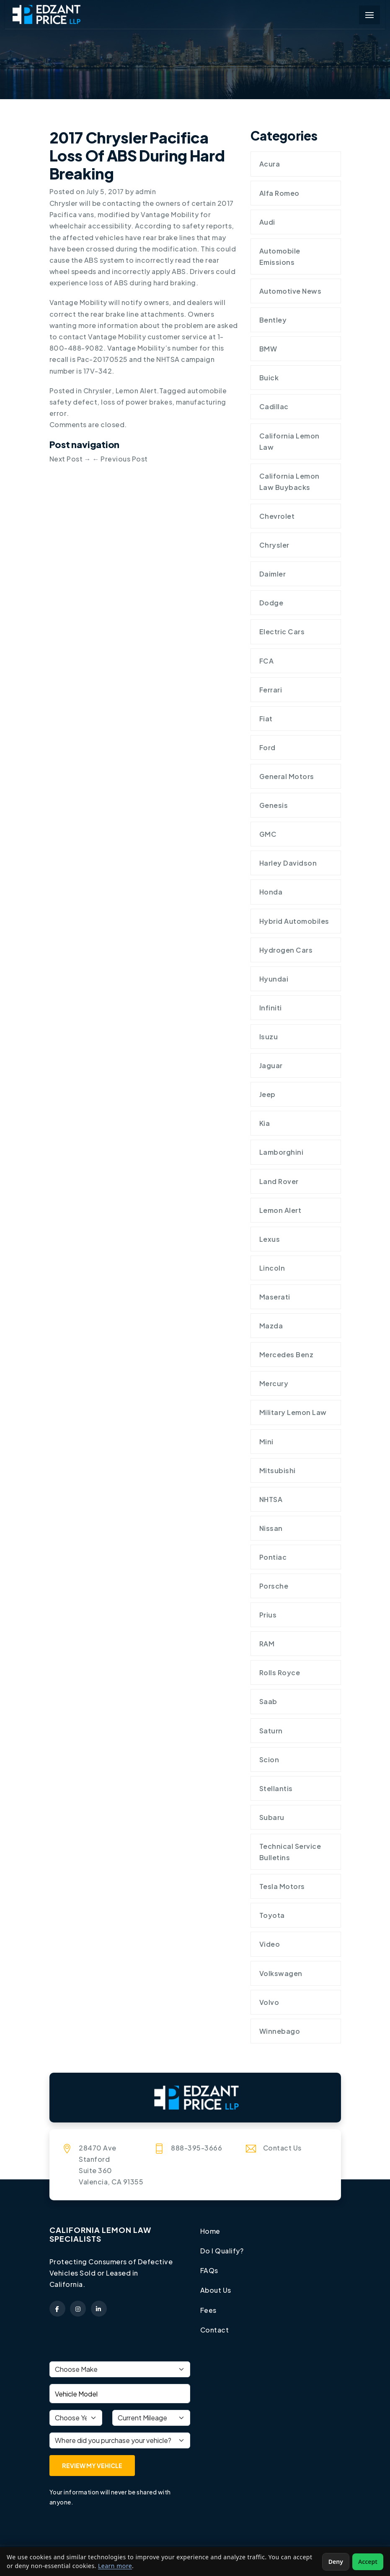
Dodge (271, 603)
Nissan (271, 1529)
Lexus (269, 1240)
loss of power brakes (136, 401)
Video (269, 1946)
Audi (267, 222)
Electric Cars (282, 632)
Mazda (271, 1327)
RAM (267, 1645)
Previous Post (120, 458)
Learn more (115, 2566)
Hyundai (274, 979)
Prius (268, 1616)
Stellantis (276, 1790)
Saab (268, 1703)
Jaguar (271, 1066)
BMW (268, 349)
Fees (208, 2312)
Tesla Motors (282, 1888)
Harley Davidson (288, 863)
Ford (267, 748)
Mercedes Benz (286, 1356)
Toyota (272, 1917)
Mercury (274, 1385)
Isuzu (268, 1037)
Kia (264, 1124)
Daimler (272, 574)
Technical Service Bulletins (290, 1854)
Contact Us (282, 2149)
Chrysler (97, 390)
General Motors (286, 777)
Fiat (266, 719)
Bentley (273, 320)
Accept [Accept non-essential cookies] (367, 2562)
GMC (268, 834)
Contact (214, 2331)
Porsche (274, 1587)
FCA (266, 661)
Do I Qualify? (222, 2252)
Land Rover (279, 1182)
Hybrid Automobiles (294, 922)
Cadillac (274, 406)
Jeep (267, 1095)
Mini (266, 1442)
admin (146, 191)
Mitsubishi (277, 1471)
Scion (269, 1761)
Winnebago (279, 2033)
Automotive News (290, 291)
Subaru (271, 1819)
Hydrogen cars (286, 950)
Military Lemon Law (293, 1414)
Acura (269, 163)
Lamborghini (281, 1153)
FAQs (209, 2272)
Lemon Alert (136, 390)
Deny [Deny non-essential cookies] (335, 2562)
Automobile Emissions (279, 256)
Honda (271, 893)
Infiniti (270, 1008)
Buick (269, 378)
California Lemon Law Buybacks (289, 482)
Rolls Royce (279, 1674)
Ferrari (271, 690)
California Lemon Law (289, 441)
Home (210, 2233)
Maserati (274, 1298)
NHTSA (271, 1500)
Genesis (273, 806)
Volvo (269, 2004)
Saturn (271, 1732)
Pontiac (273, 1558)
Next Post (70, 458)
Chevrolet (277, 516)
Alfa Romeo (279, 193)
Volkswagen (280, 1975)
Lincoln (272, 1269)
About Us (215, 2292)
